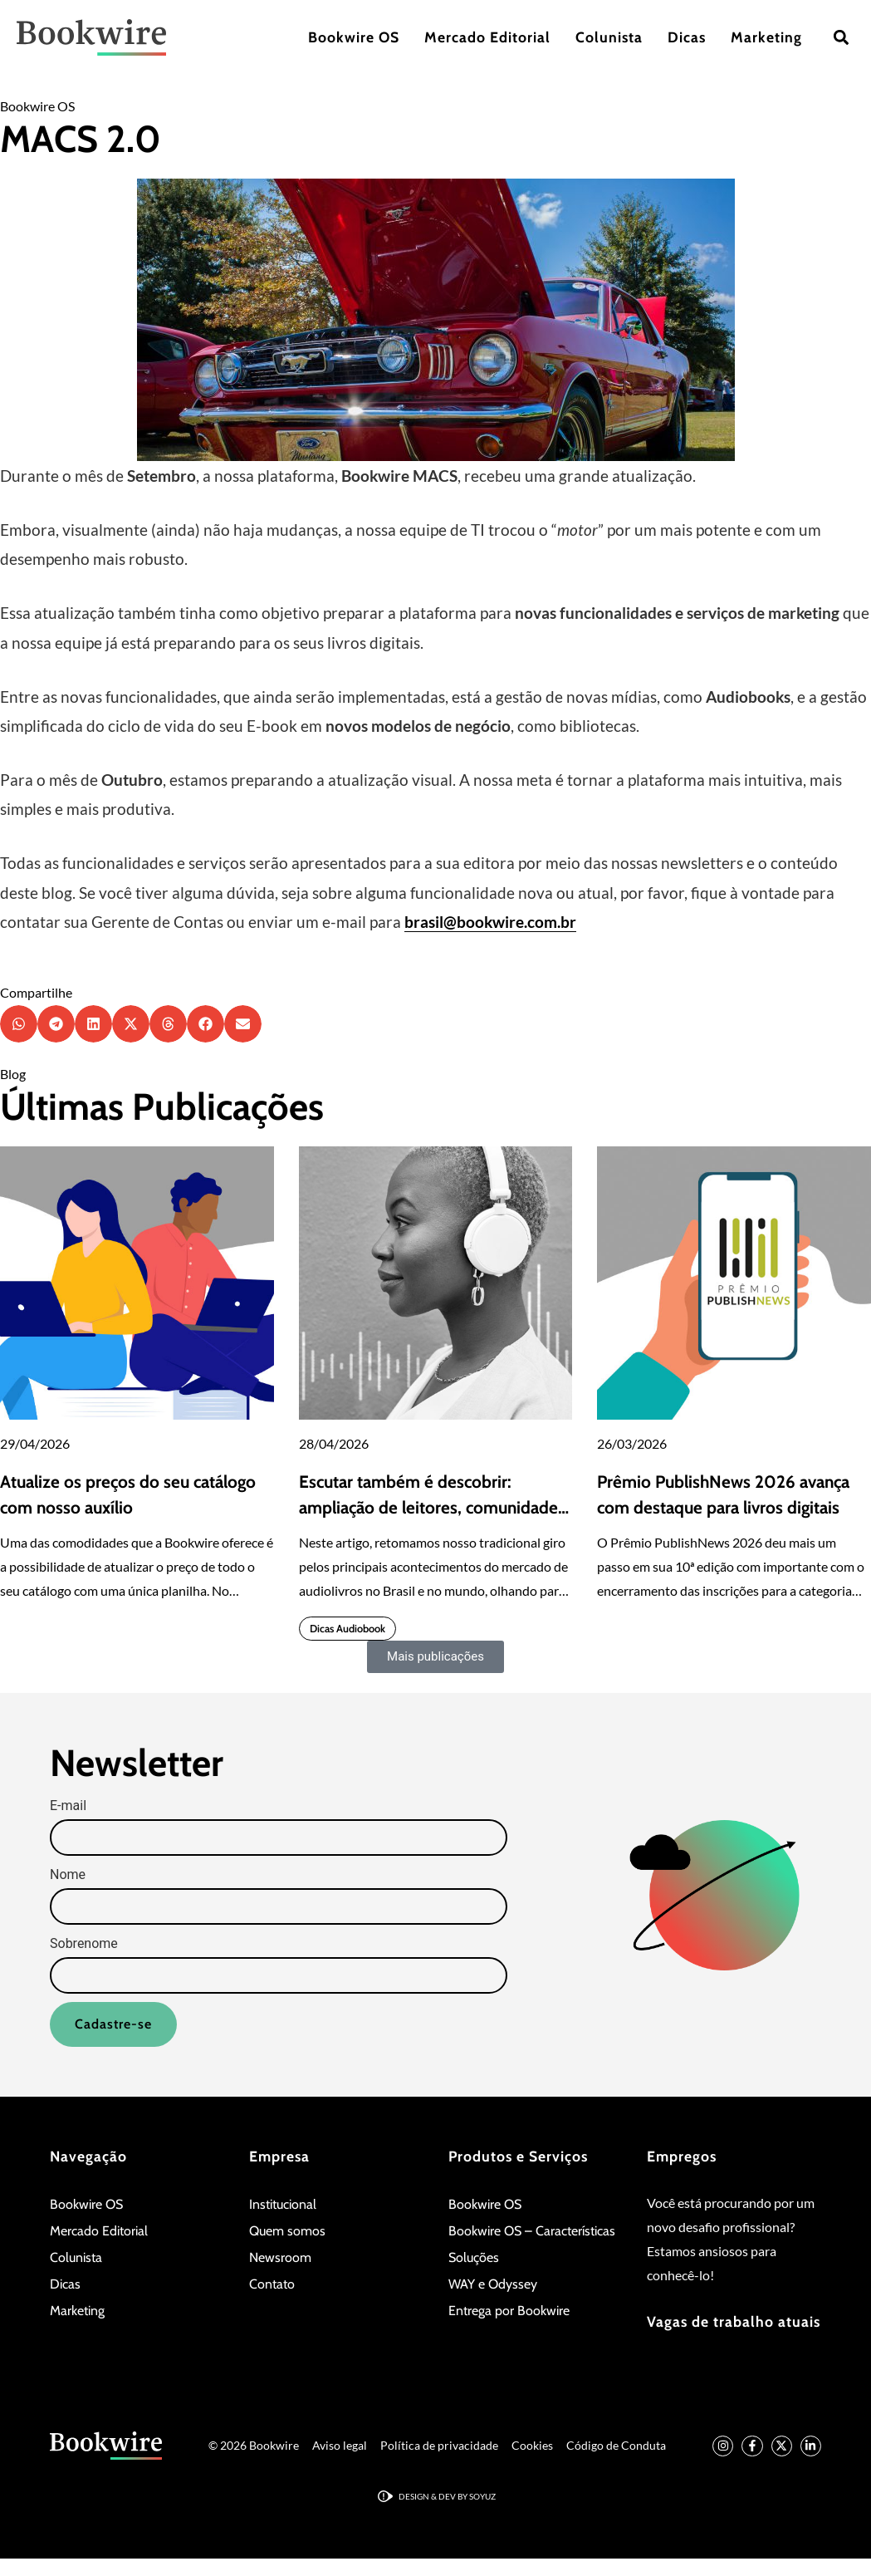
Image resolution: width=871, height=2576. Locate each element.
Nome (68, 1875)
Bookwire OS (353, 37)
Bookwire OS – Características (531, 2231)
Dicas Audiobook (347, 1628)
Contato (272, 2284)
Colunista (609, 37)
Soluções (473, 2257)
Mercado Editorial (487, 37)
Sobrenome (84, 1943)
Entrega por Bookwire (509, 2310)
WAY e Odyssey (492, 2284)
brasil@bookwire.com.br (490, 921)
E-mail (68, 1806)
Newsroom (280, 2257)
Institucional (282, 2204)
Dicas (687, 37)
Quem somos (287, 2231)
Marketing (766, 37)
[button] (840, 38)
